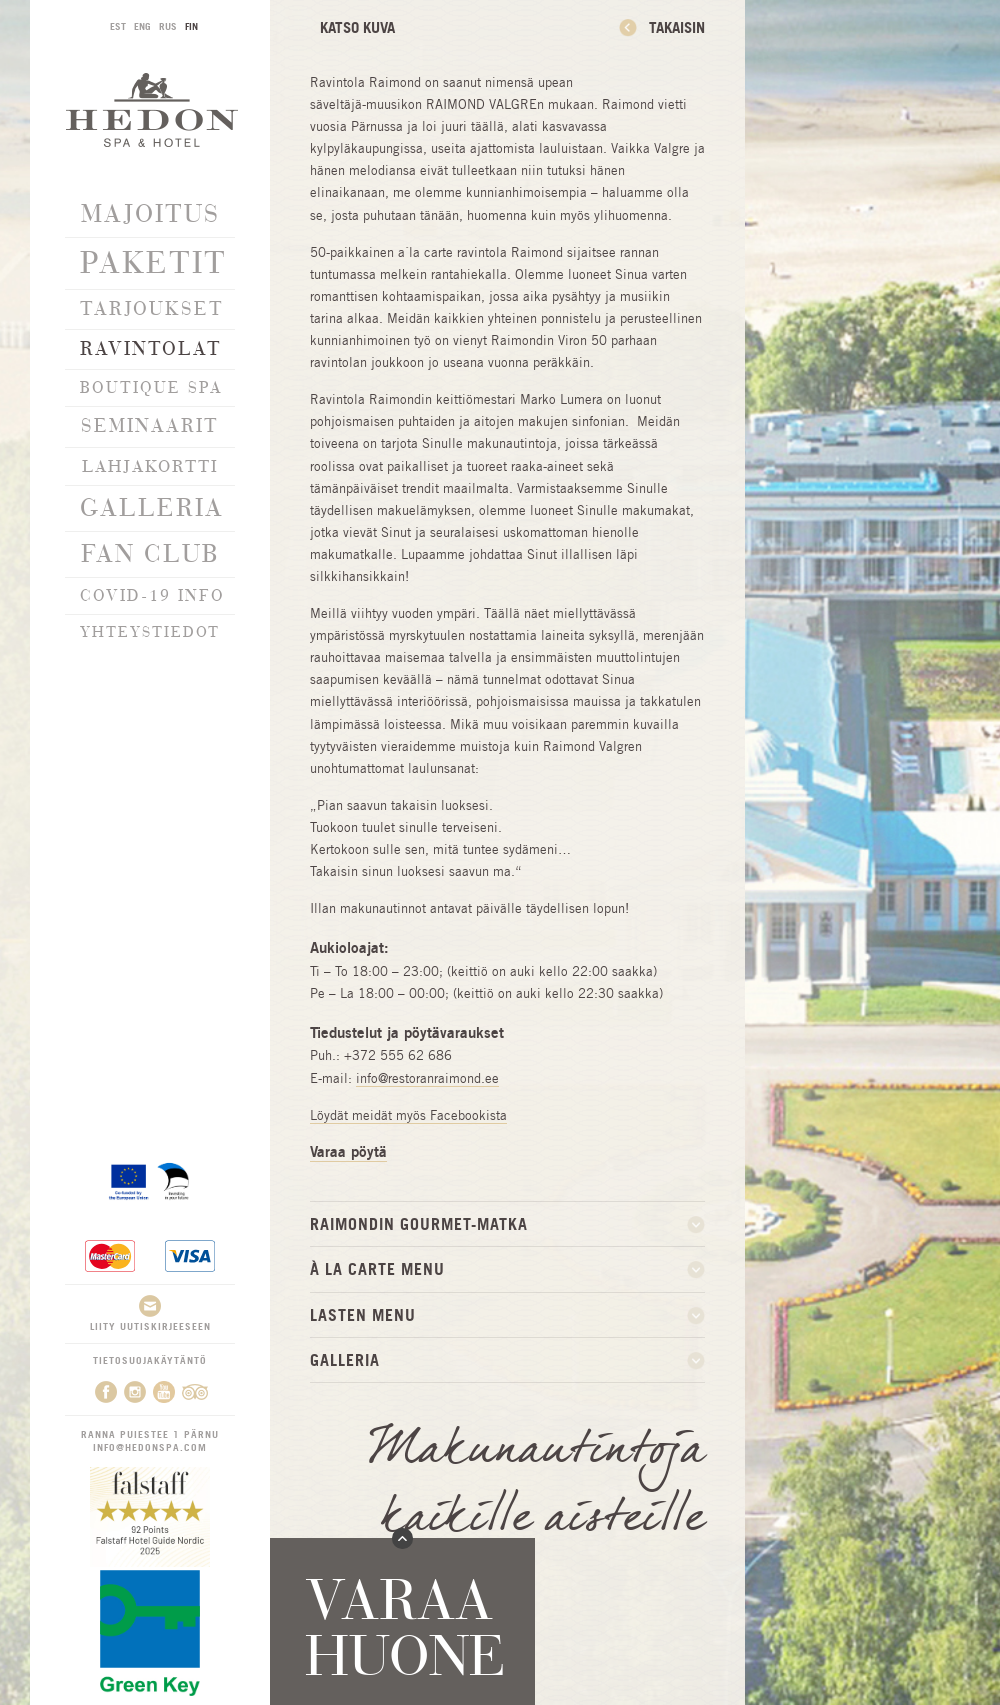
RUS (168, 26)
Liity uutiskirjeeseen (150, 1311)
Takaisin (677, 27)
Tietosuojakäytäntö (150, 1358)
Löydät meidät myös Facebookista (408, 1115)
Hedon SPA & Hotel (152, 109)
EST (118, 26)
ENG (142, 26)
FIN (191, 26)
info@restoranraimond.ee (427, 1078)
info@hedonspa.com (150, 1446)
